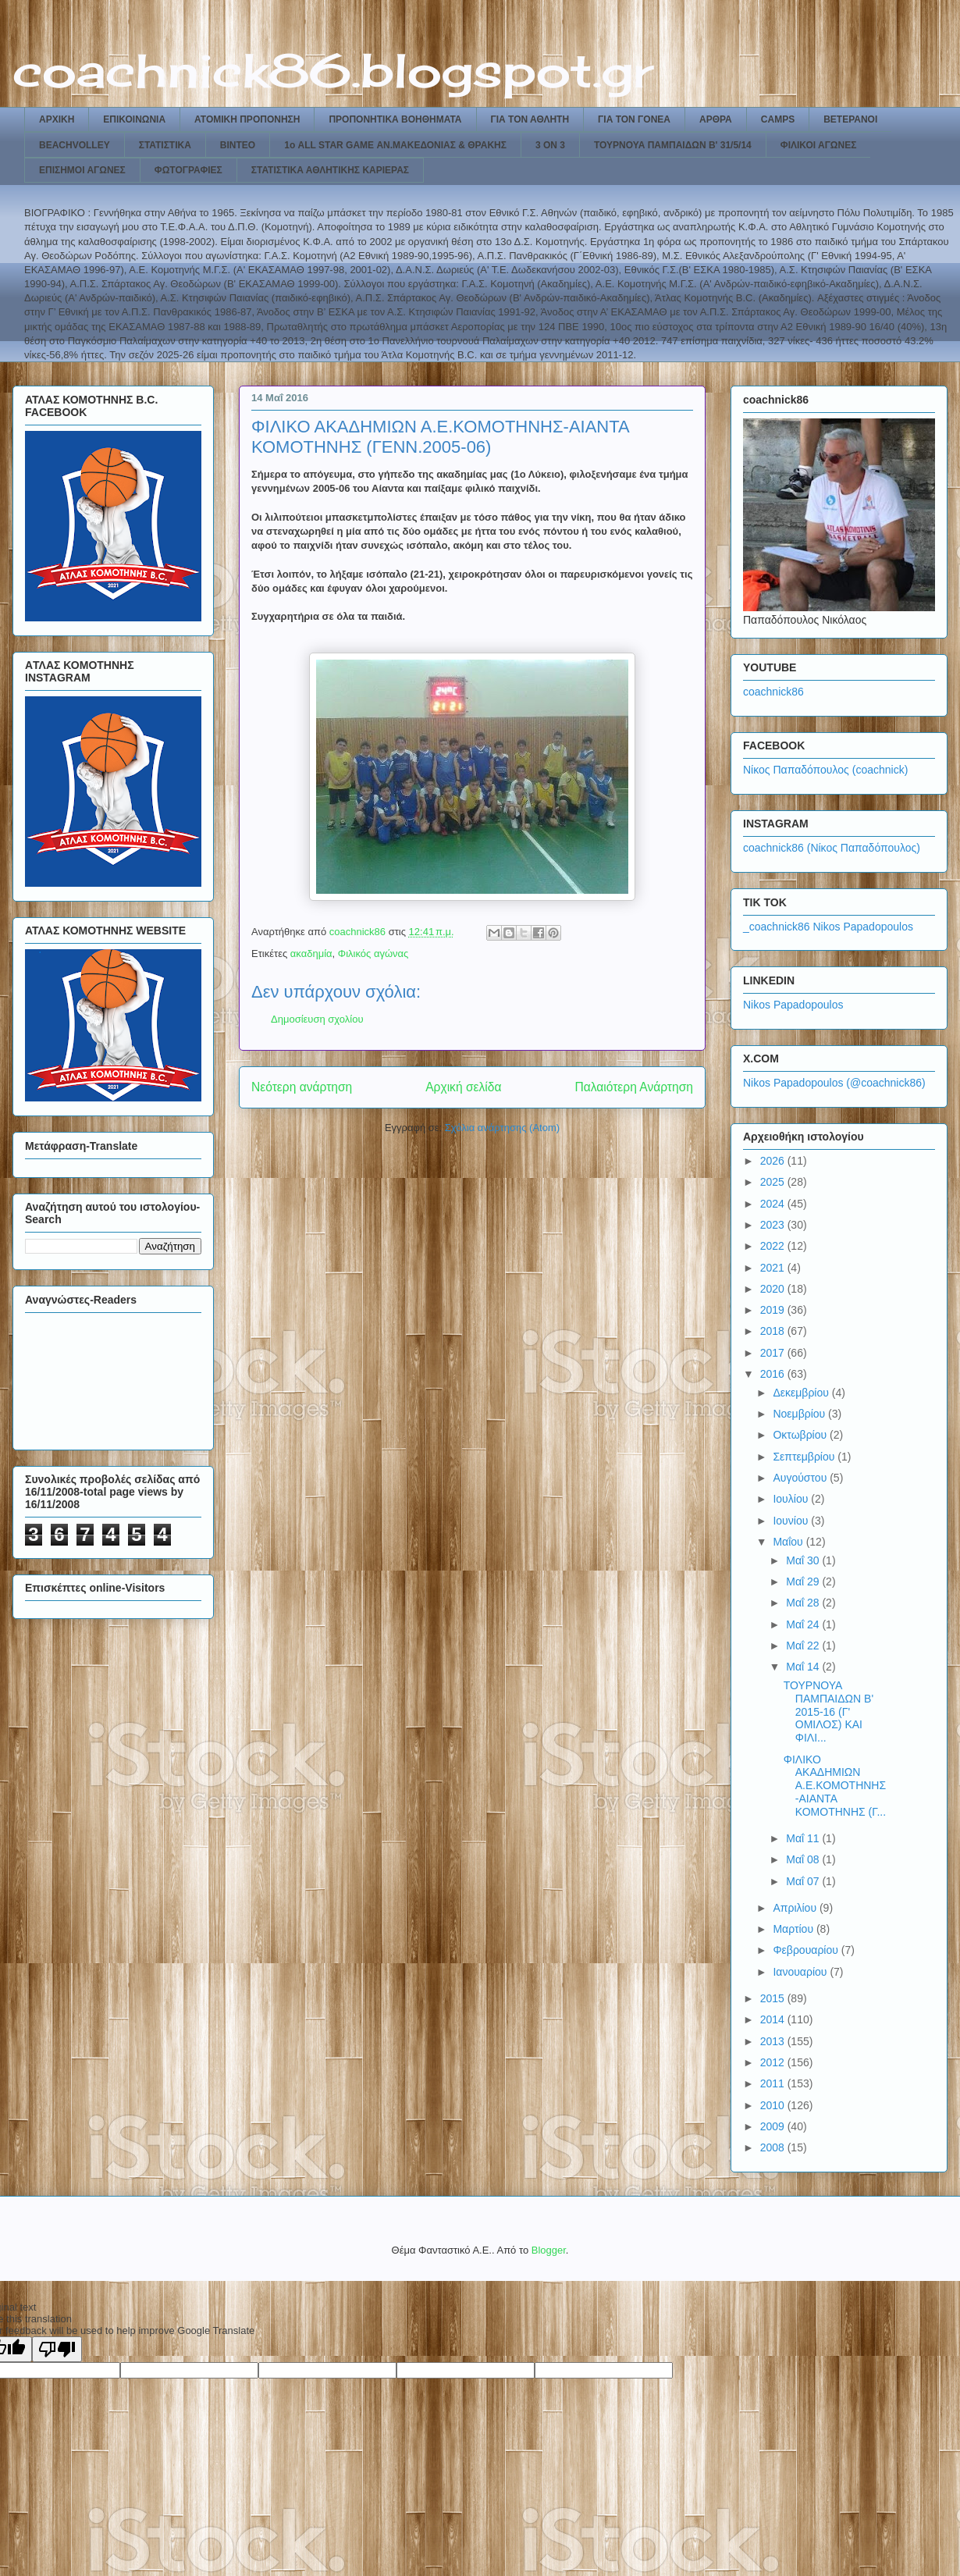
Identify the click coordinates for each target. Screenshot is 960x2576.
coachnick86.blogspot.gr (332, 69)
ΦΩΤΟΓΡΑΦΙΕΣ (188, 170)
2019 (774, 1310)
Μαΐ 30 (804, 1560)
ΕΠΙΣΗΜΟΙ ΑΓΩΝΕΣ (82, 170)
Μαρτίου (794, 1929)
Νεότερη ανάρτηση (301, 1087)
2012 (774, 2062)
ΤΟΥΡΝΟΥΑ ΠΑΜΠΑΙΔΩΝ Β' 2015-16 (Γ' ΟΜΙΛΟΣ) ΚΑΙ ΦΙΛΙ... (828, 1711)
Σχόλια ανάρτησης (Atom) (502, 1127)
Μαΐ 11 (804, 1838)
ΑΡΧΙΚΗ (56, 119)
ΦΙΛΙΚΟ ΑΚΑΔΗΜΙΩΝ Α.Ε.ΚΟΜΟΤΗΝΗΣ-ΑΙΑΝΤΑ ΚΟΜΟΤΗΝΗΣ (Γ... (835, 1785)
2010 (774, 2105)
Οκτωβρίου (801, 1435)
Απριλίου (796, 1908)
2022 (774, 1246)
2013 (774, 2041)
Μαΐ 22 (804, 1645)
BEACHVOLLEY (74, 145)
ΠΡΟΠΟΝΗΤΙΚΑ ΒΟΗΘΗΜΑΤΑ (395, 119)
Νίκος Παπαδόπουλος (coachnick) (825, 769)
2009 (774, 2126)
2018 (774, 1331)
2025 (774, 1182)
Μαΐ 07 (804, 1881)
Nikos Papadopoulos (793, 1004)
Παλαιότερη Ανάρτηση (633, 1087)
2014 (774, 2019)
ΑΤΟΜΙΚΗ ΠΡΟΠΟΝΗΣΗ (247, 119)
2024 (774, 1203)
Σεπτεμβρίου (805, 1456)
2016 (774, 1374)
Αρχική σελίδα (463, 1087)
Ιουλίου (792, 1499)
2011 (774, 2083)
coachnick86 (773, 691)
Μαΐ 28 (804, 1602)
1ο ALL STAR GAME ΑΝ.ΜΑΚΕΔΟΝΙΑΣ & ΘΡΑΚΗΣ (395, 145)
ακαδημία (311, 953)
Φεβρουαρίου (807, 1950)
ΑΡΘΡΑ (715, 119)
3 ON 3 (550, 145)
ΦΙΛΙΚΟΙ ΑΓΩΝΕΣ (818, 145)
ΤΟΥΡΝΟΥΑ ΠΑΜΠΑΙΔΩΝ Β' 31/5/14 (673, 145)
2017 (774, 1353)
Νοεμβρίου (800, 1413)
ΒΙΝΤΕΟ (237, 145)
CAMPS (778, 119)
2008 (774, 2147)
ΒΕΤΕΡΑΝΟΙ (850, 119)
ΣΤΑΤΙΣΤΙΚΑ (165, 145)
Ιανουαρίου (801, 1972)
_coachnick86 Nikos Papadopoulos (828, 926)
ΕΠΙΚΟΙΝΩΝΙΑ (134, 119)
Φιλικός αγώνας (373, 953)
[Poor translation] (57, 2349)
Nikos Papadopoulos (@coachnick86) (834, 1082)
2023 (774, 1225)
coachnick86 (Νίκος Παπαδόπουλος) (831, 847)
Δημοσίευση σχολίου (317, 1019)
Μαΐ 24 (804, 1624)
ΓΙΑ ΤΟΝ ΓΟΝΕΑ (634, 119)
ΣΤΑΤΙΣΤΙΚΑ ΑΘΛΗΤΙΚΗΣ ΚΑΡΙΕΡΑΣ (330, 170)
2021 (774, 1267)
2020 (774, 1289)
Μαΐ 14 (804, 1666)
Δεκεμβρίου (802, 1392)
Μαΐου (789, 1541)
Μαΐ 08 (804, 1859)
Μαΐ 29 (804, 1581)
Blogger (549, 2250)
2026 (774, 1161)
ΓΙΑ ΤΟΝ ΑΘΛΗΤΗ (530, 119)
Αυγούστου (801, 1477)
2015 (774, 1998)
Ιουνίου (792, 1520)
